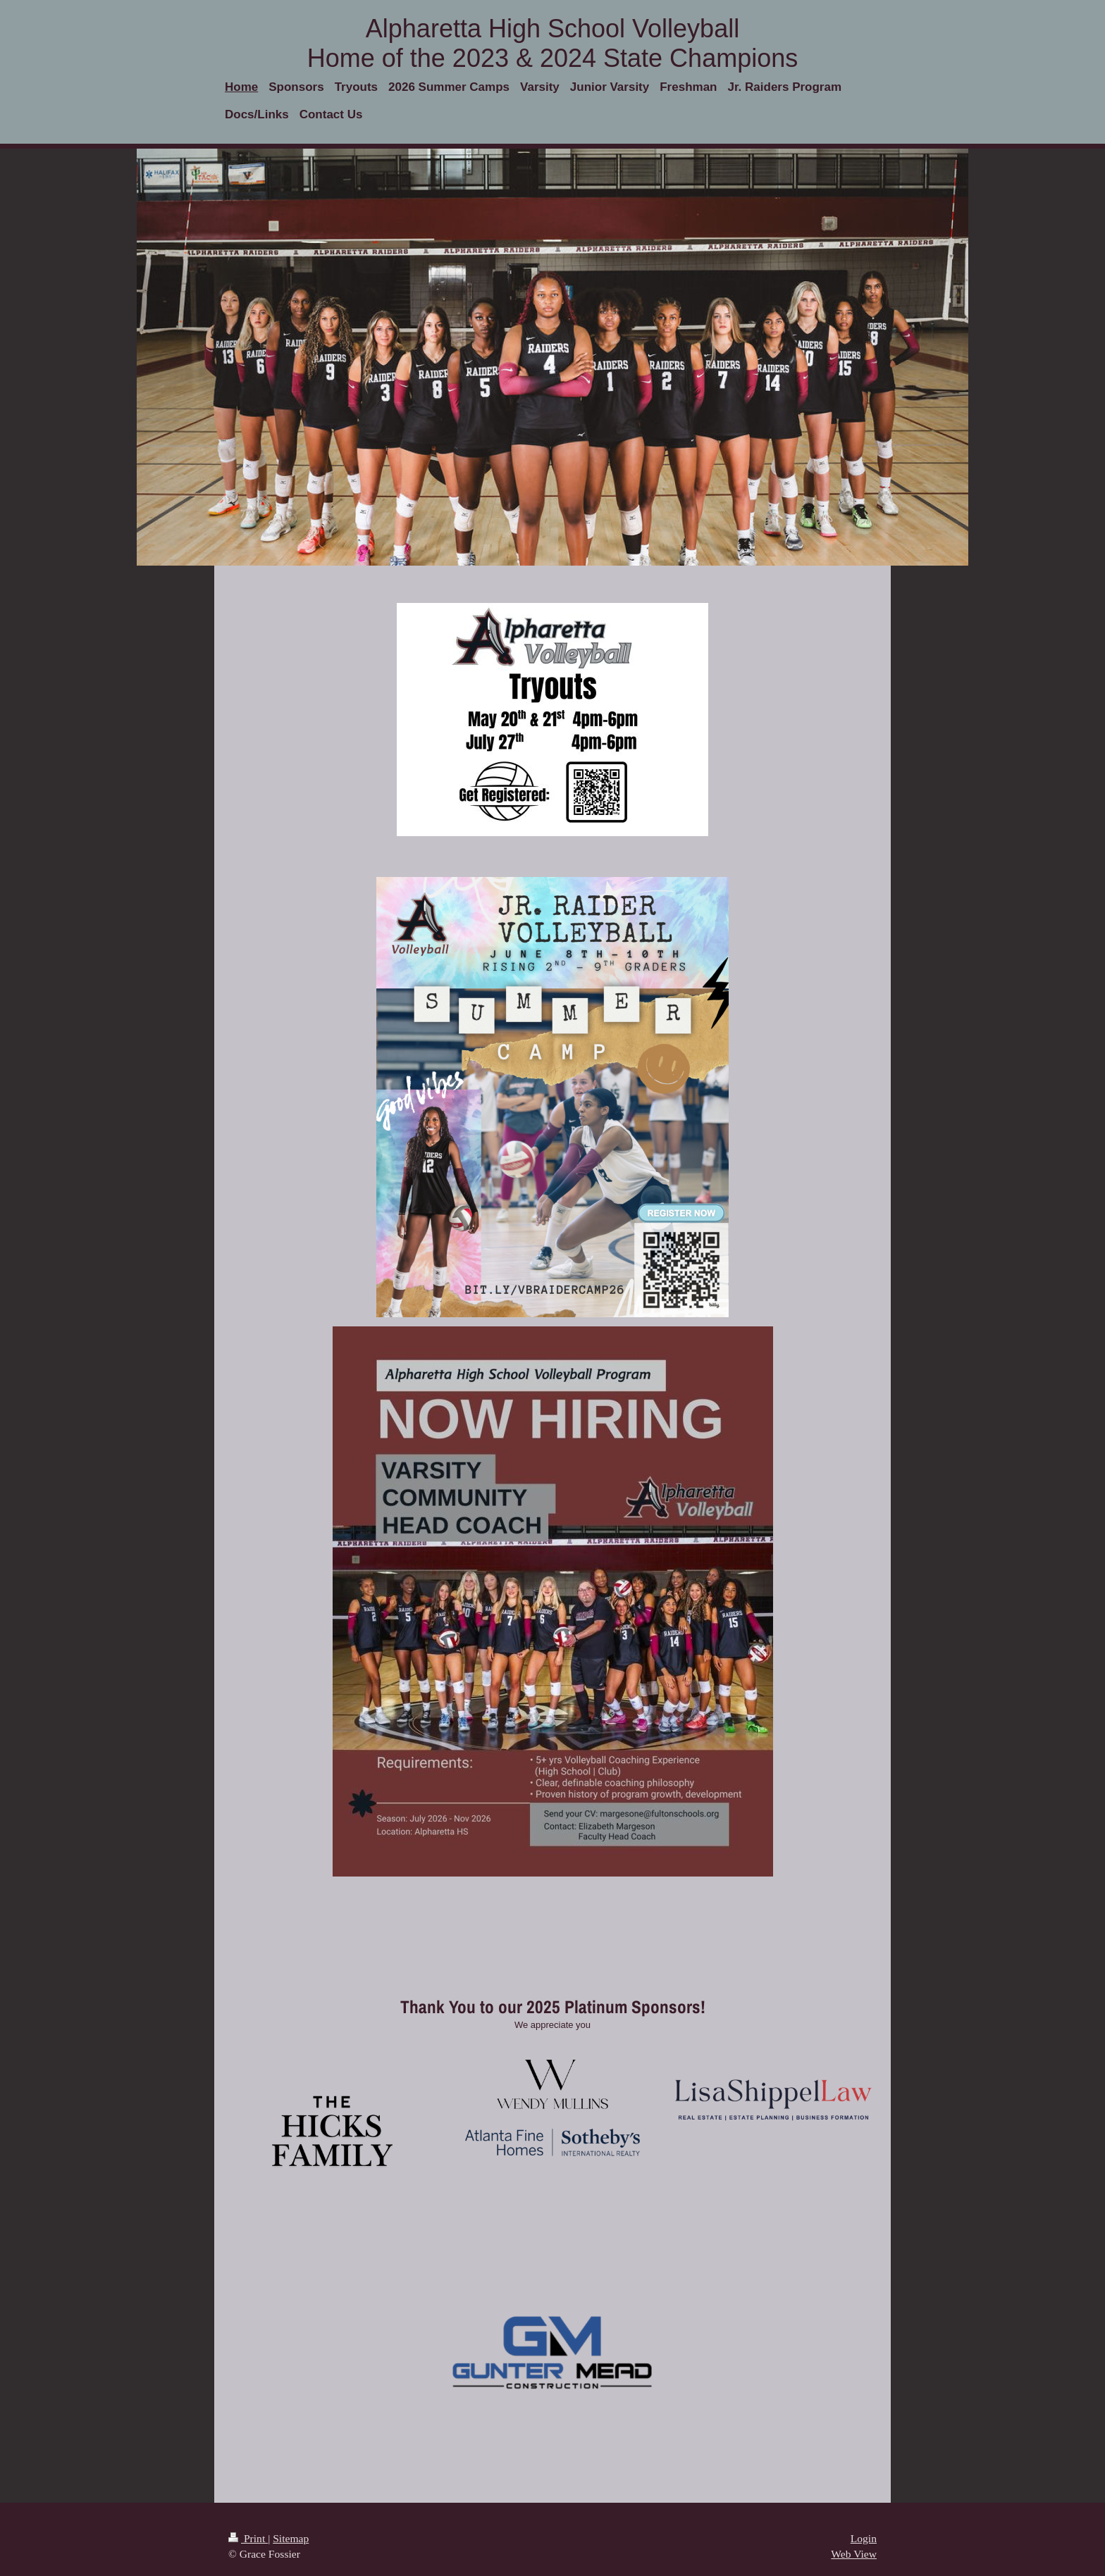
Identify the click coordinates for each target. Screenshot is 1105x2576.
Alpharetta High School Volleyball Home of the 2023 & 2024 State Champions (552, 43)
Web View (854, 2554)
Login (864, 2538)
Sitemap (291, 2538)
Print (248, 2538)
